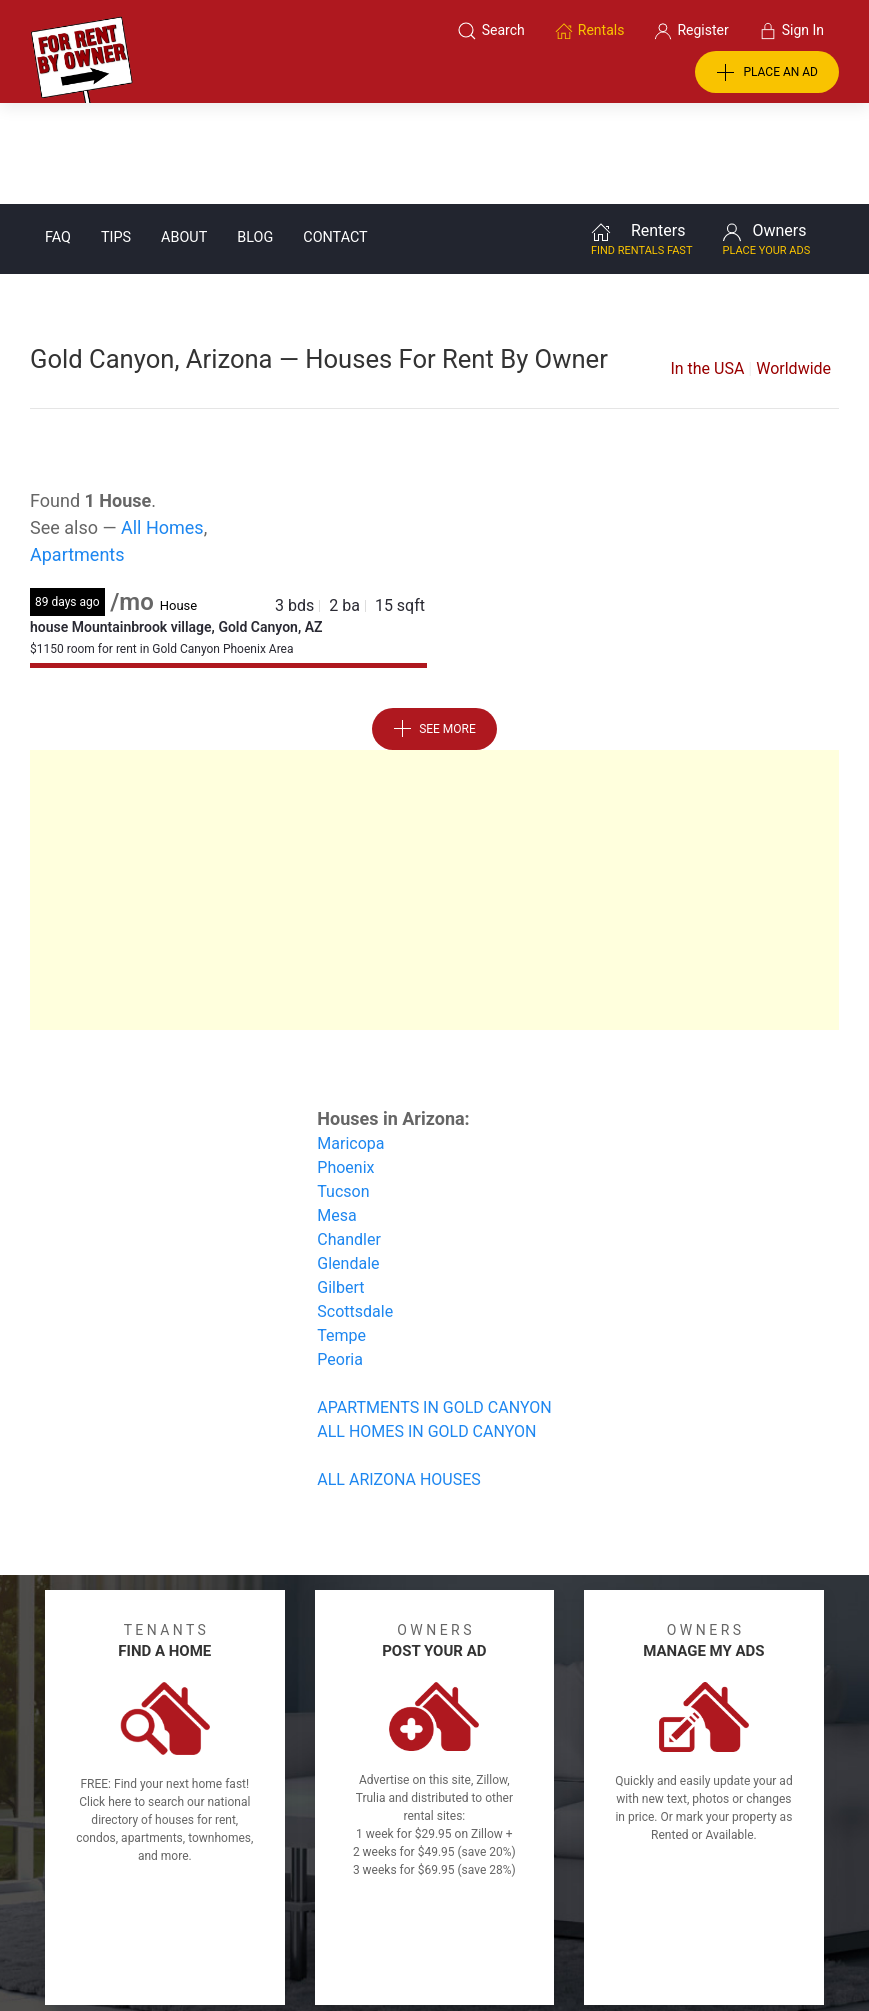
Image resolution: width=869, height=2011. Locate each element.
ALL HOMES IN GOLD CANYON (426, 1330)
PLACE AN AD (767, 73)
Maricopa (350, 1042)
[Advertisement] (434, 789)
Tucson (343, 1090)
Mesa (336, 1114)
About (184, 136)
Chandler (349, 1138)
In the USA (707, 267)
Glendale (348, 1162)
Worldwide (793, 267)
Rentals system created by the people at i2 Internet (644, 1944)
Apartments (77, 453)
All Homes (162, 426)
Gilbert (340, 1186)
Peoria (340, 1258)
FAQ (58, 136)
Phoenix (345, 1066)
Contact (335, 136)
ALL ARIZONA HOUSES (399, 1378)
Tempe (341, 1234)
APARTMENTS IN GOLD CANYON (434, 1306)
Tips (116, 136)
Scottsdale (355, 1210)
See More (434, 628)
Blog (255, 136)
